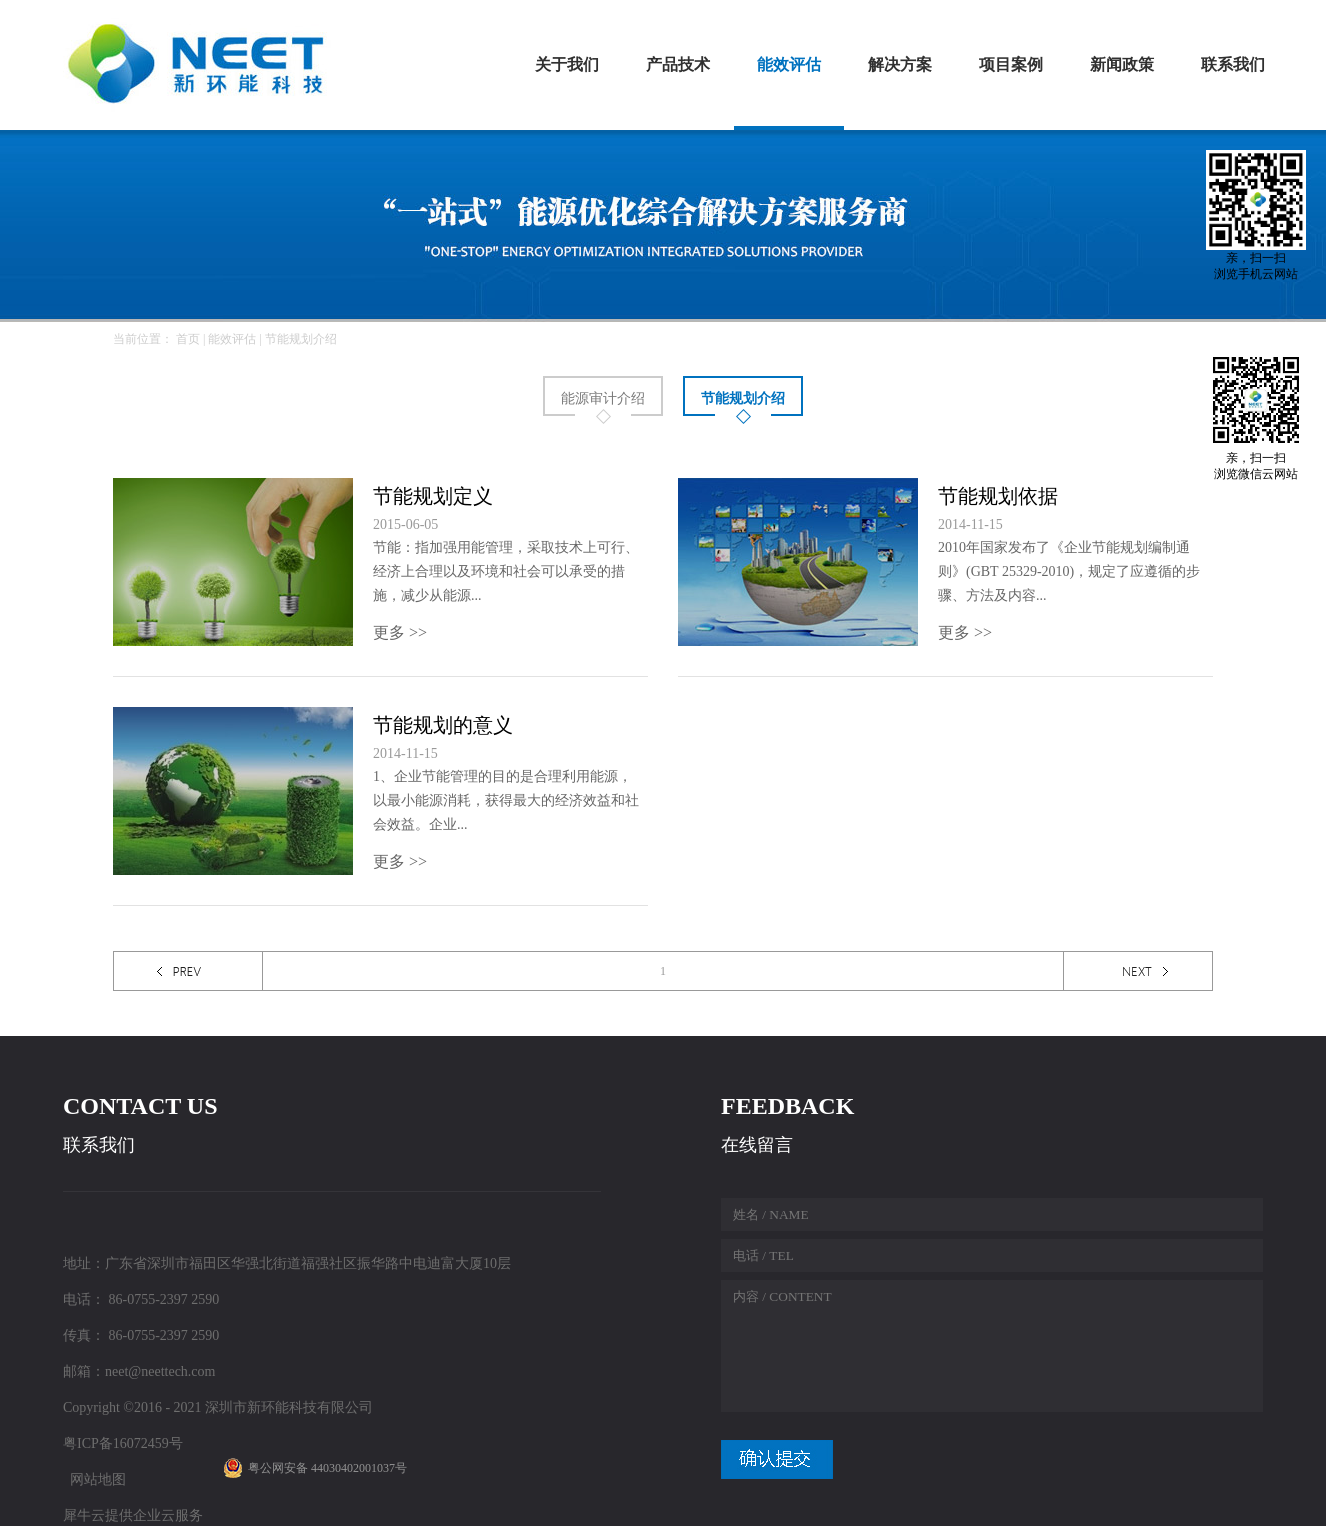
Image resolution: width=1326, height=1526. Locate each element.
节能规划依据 (998, 496)
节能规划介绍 (301, 339)
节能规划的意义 (443, 725)
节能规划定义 (433, 496)
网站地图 (94, 1479)
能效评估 (232, 339)
